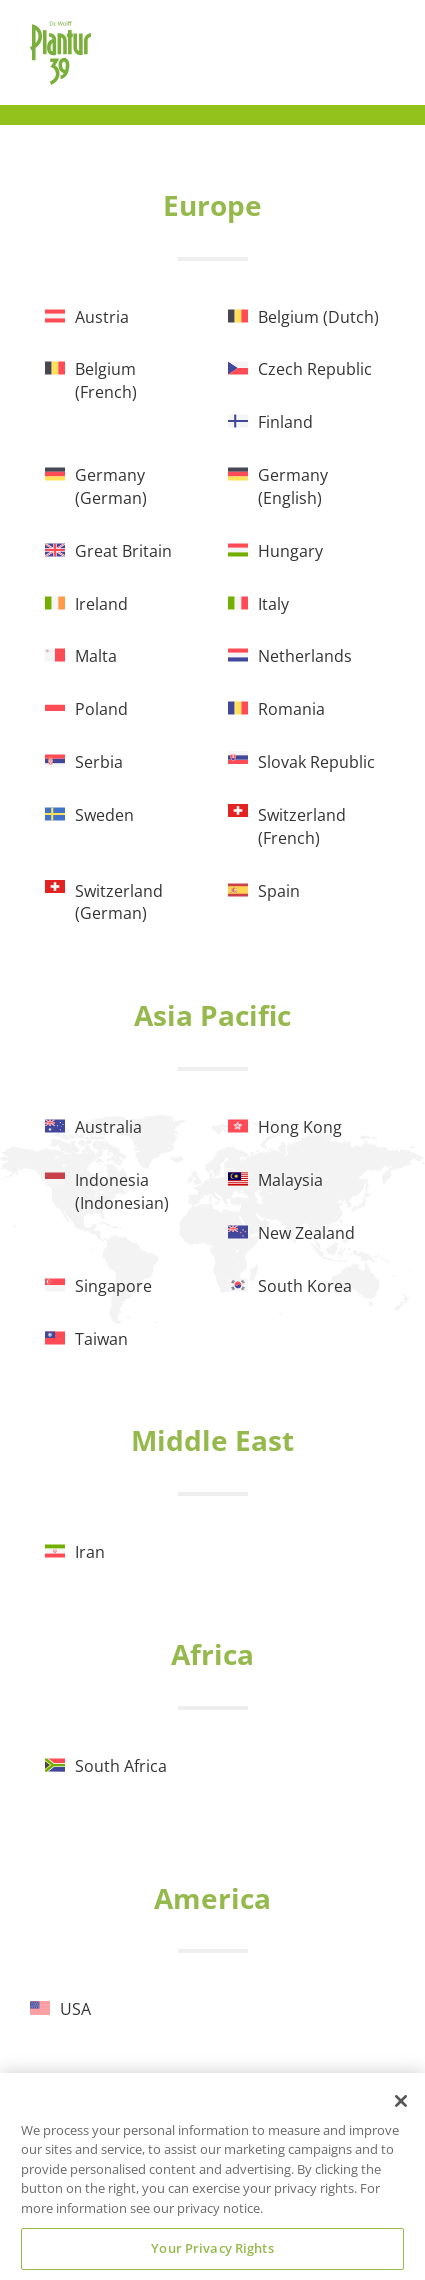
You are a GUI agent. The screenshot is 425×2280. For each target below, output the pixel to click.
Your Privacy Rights (212, 2248)
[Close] (401, 2101)
